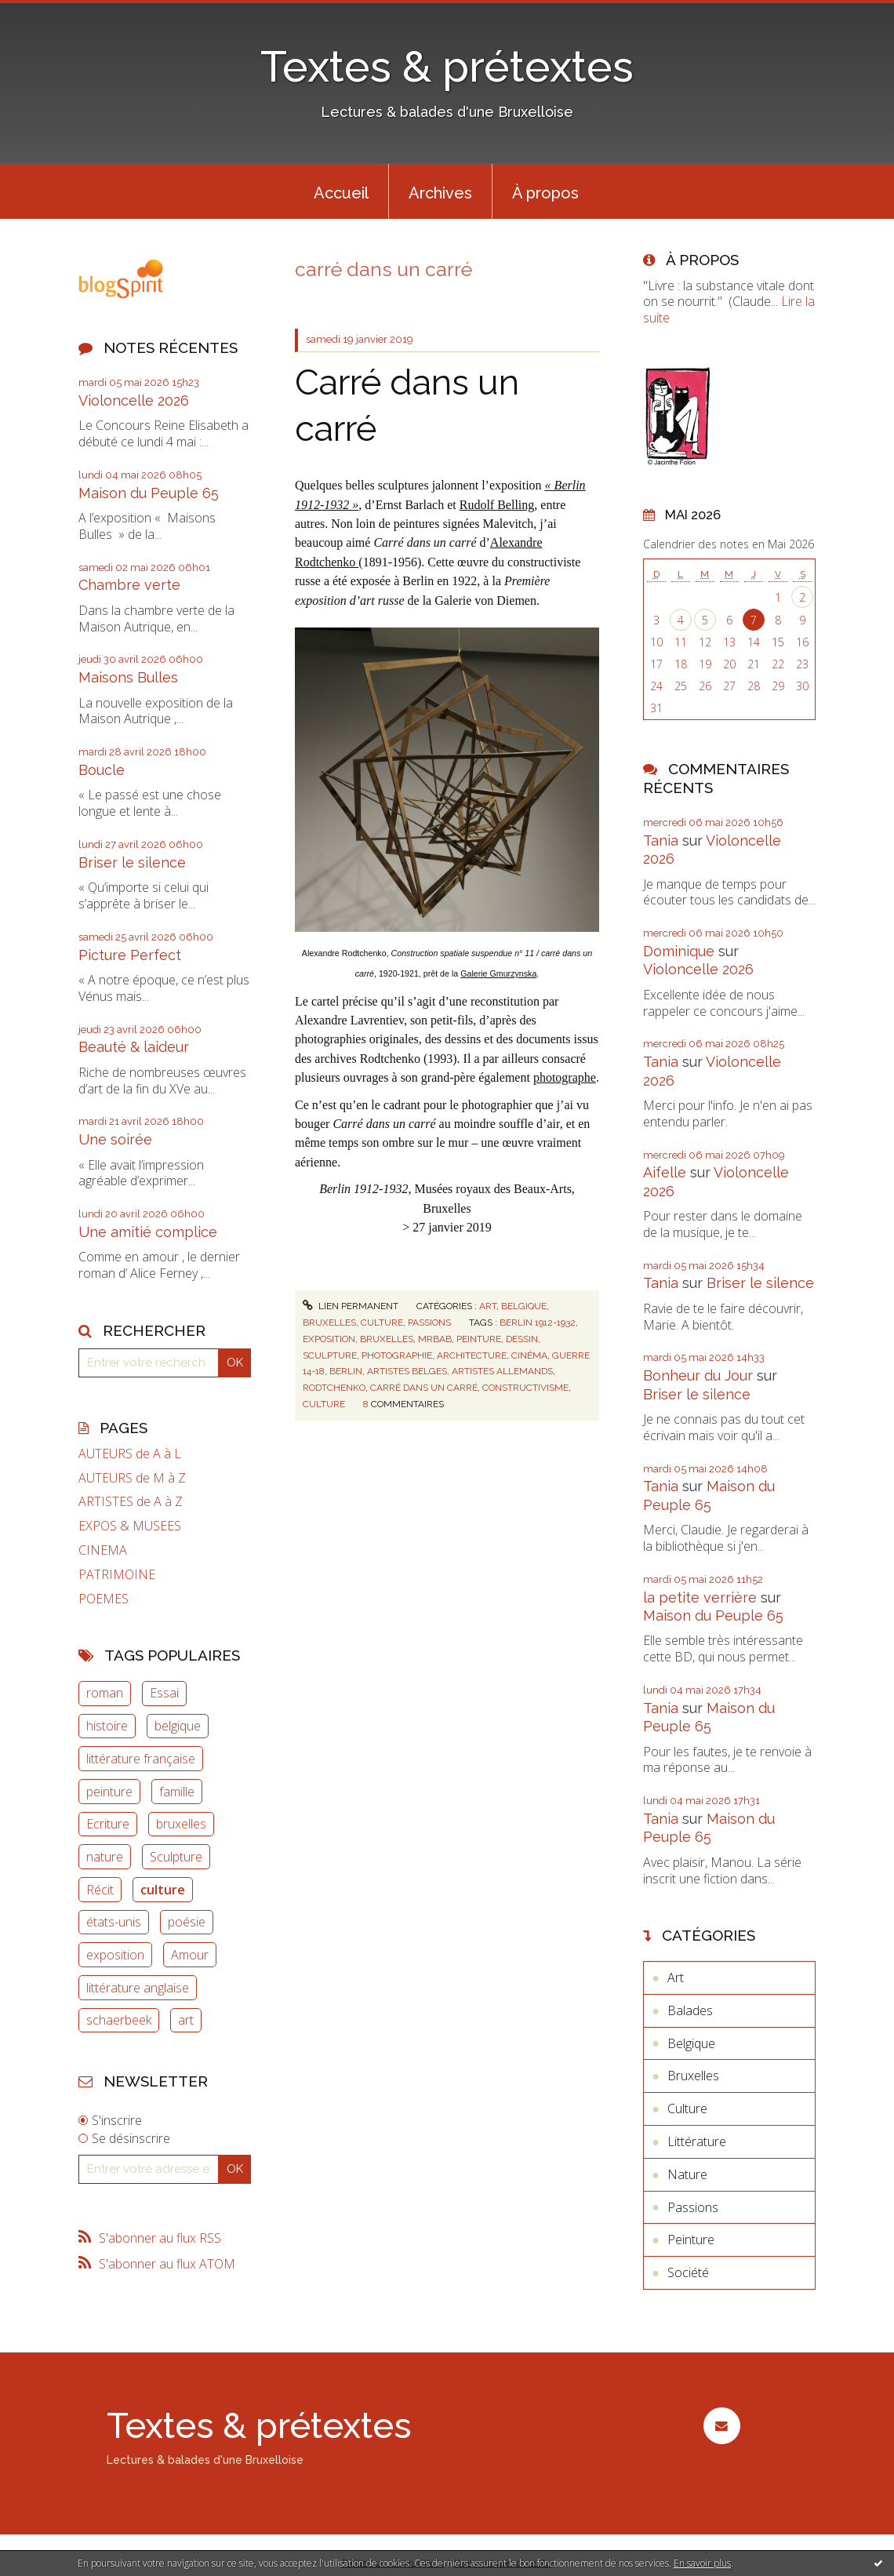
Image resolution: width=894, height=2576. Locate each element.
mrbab (435, 1338)
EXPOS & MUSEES (129, 1526)
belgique (177, 1725)
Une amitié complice (147, 1232)
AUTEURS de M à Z (132, 1478)
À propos (545, 193)
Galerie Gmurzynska (498, 973)
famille (176, 1791)
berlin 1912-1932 (538, 1322)
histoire (107, 1725)
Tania (660, 840)
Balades (690, 2010)
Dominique (678, 951)
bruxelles (181, 1823)
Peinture (690, 2239)
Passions (429, 1322)
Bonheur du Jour (698, 1375)
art (186, 2019)
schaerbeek (118, 2019)
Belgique (524, 1306)
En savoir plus (702, 2563)
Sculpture (176, 1856)
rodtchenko (334, 1387)
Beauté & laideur (133, 1047)
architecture (472, 1355)
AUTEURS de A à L (129, 1454)
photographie (397, 1355)
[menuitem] (341, 191)
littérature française (140, 1758)
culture (162, 1889)
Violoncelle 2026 (133, 400)
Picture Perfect (129, 955)
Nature (687, 2174)
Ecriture (107, 1823)
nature (104, 1856)
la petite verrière (700, 1597)
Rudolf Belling (497, 504)
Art (487, 1306)
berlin (345, 1371)
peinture (109, 1791)
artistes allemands (502, 1371)
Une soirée (115, 1139)
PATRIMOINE (116, 1574)
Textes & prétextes (447, 66)
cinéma (529, 1355)
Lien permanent (350, 1306)
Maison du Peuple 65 (148, 493)
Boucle (101, 770)
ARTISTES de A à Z (130, 1502)
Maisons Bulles (128, 677)
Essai (164, 1692)
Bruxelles (329, 1322)
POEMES (103, 1599)
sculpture (330, 1355)
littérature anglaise (137, 1987)
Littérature (696, 2141)
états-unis (113, 1921)
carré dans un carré (424, 1387)
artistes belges (407, 1371)
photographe (564, 1077)
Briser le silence (132, 862)
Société (688, 2272)
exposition (115, 1954)
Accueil (341, 193)
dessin (522, 1338)
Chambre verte (129, 585)
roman (104, 1692)
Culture (382, 1322)
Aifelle (664, 1172)
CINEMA (102, 1550)
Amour (190, 1954)
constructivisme (525, 1387)
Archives (440, 193)
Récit (100, 1889)
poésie (186, 1921)
